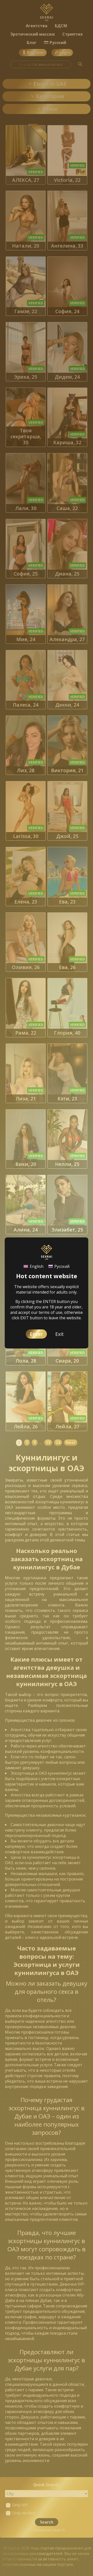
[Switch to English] (33, 1266)
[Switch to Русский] (59, 1266)
